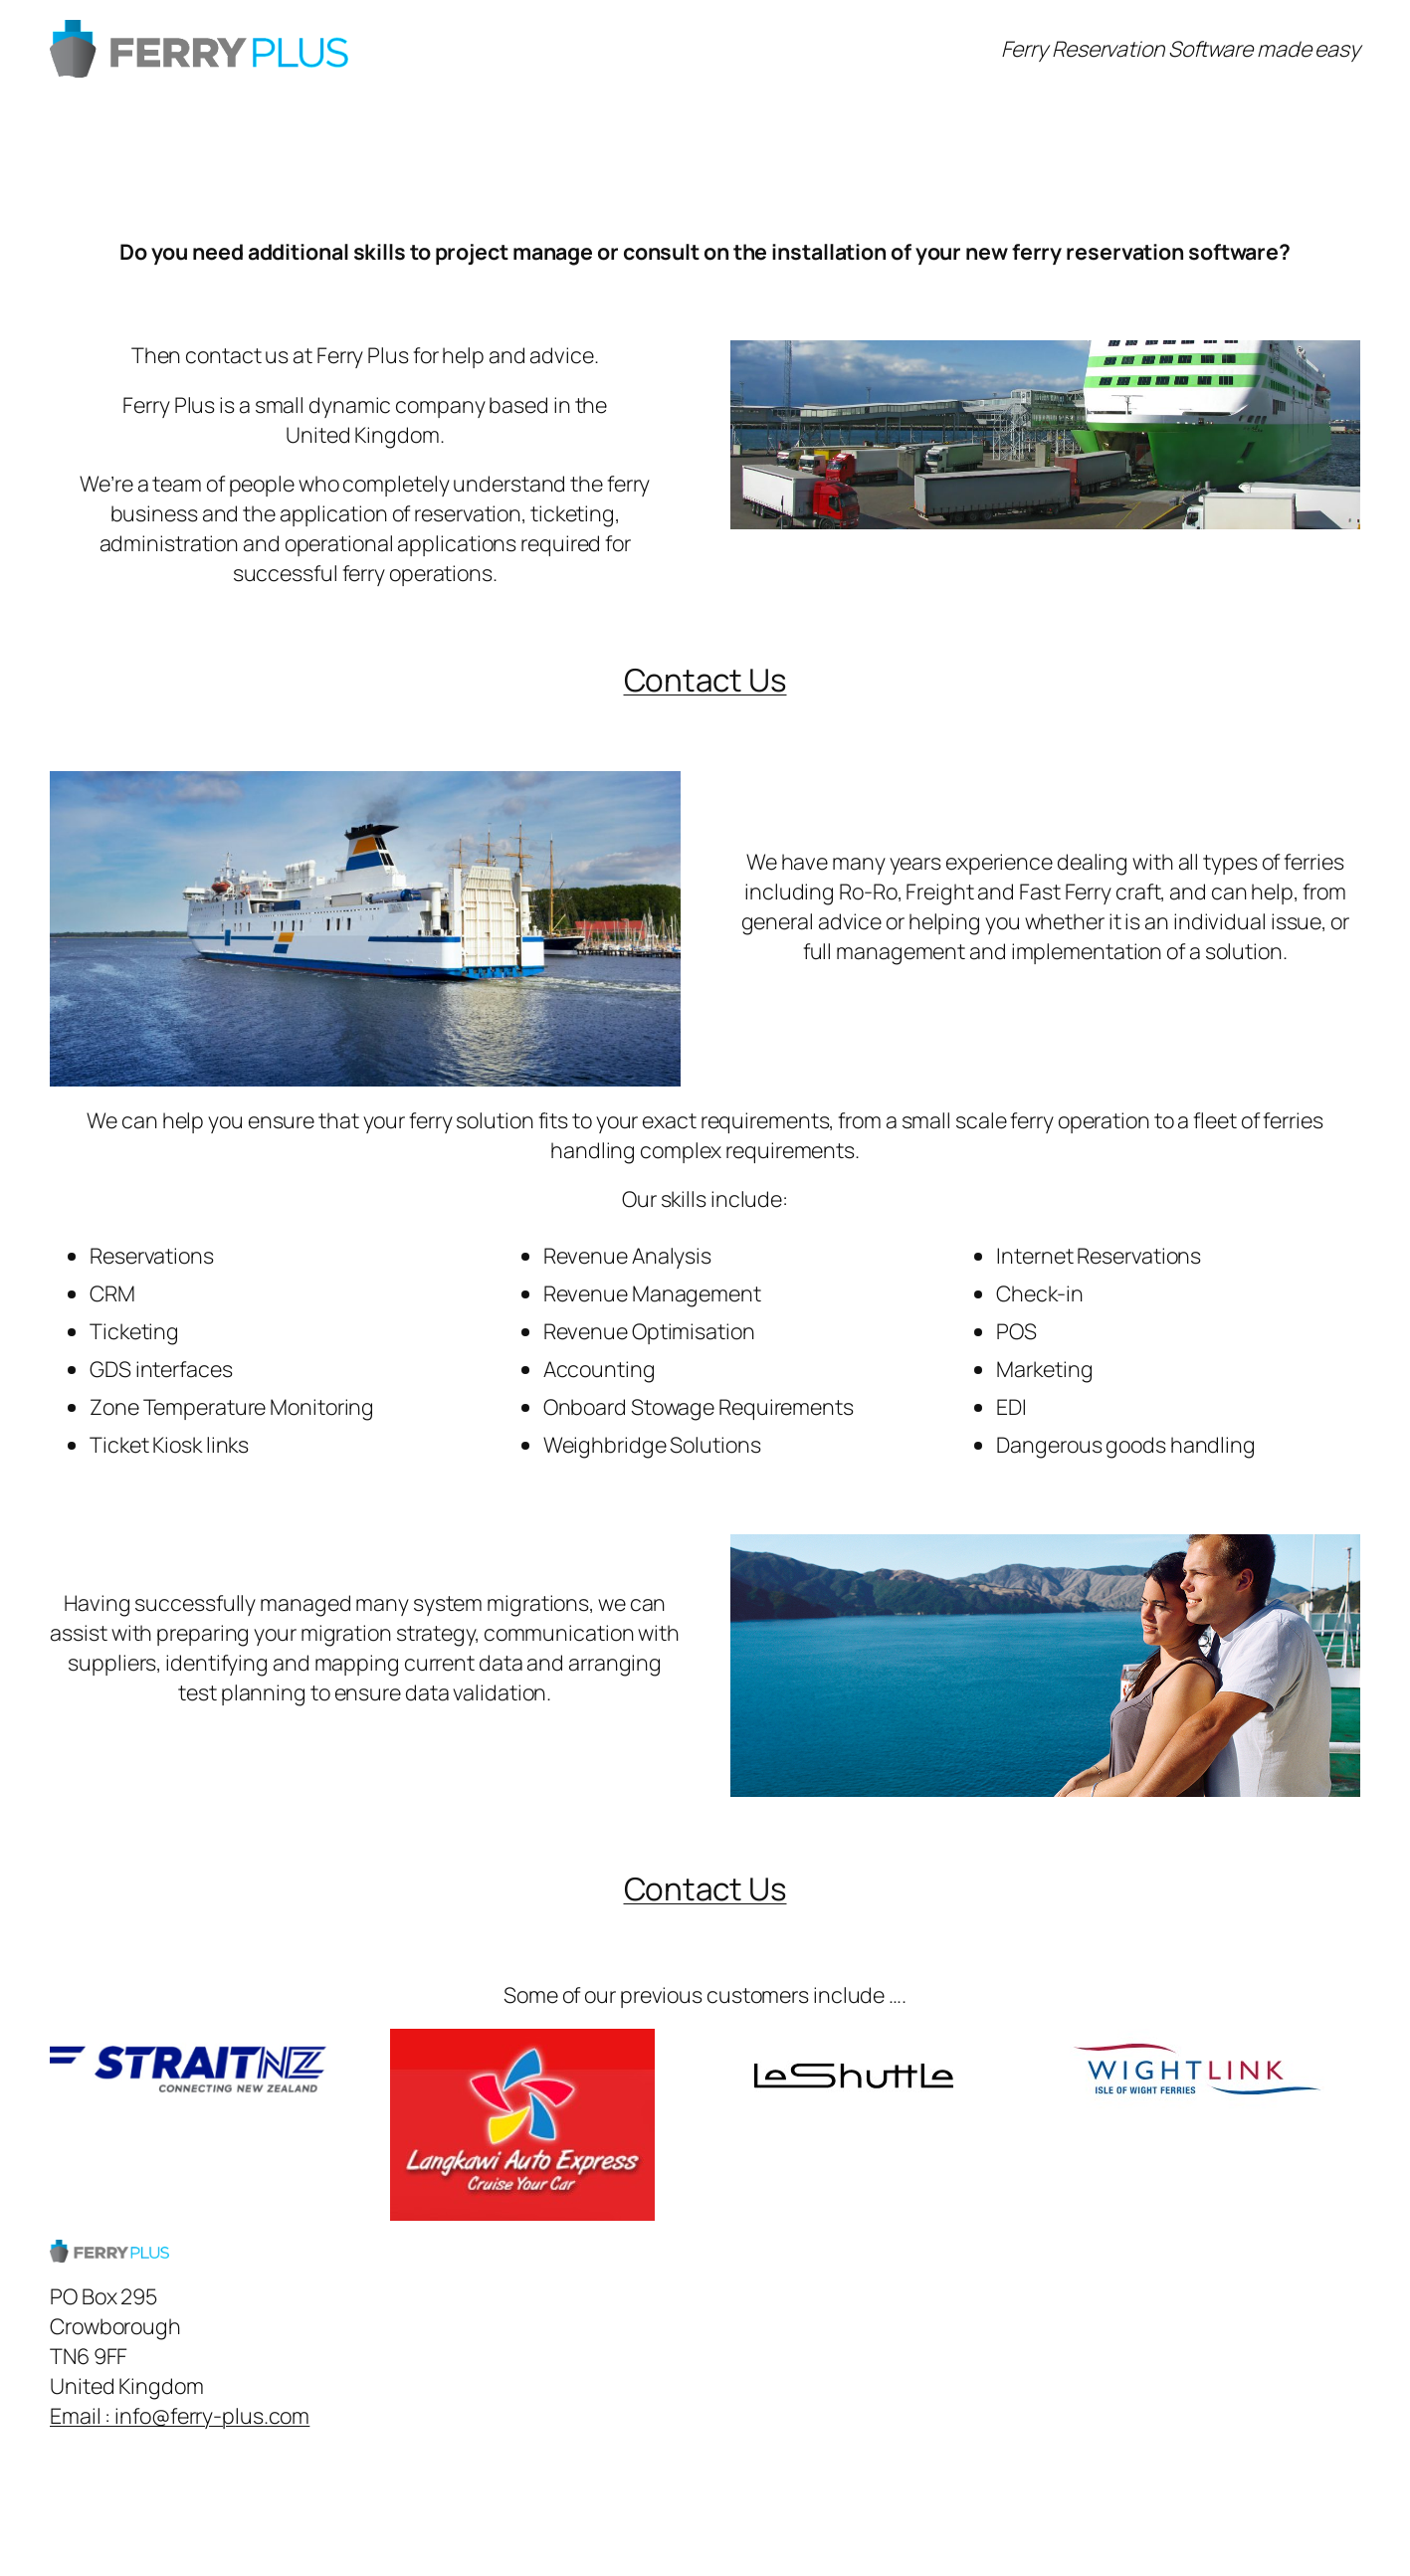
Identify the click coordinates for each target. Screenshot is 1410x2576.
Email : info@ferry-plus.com (179, 2415)
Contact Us (705, 679)
